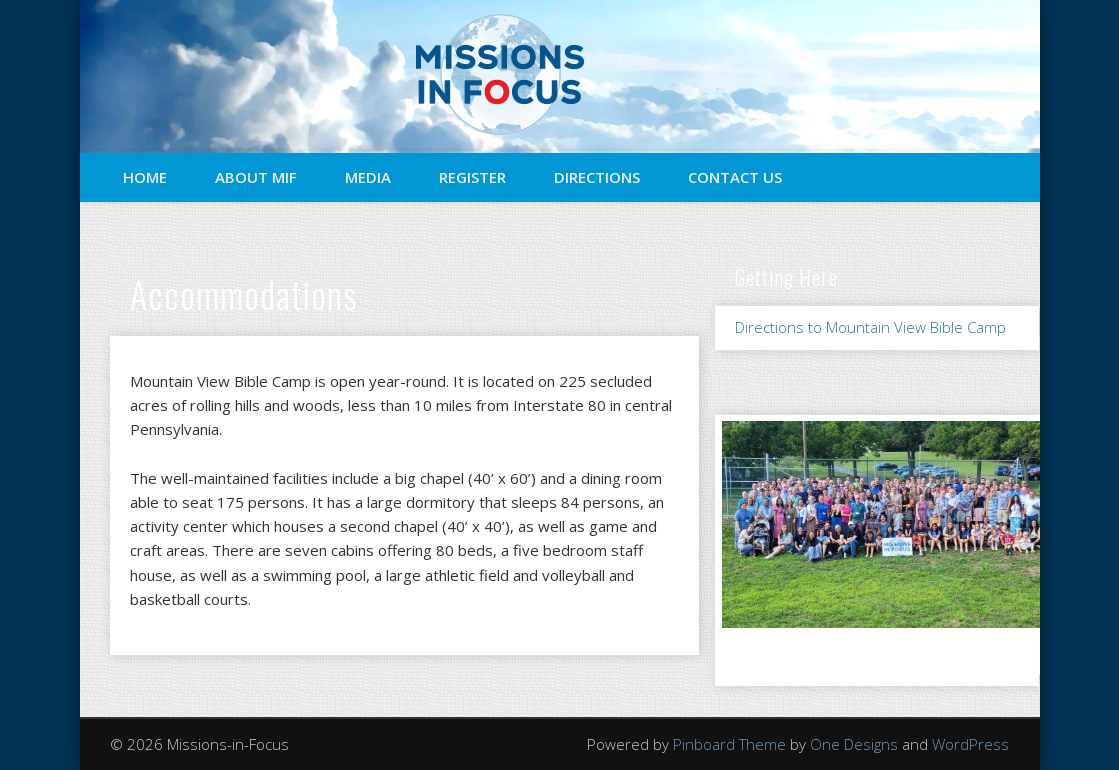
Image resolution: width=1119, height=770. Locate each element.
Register (472, 177)
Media (368, 177)
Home (145, 177)
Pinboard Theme (729, 744)
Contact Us (735, 177)
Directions (597, 177)
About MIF (256, 177)
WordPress (970, 744)
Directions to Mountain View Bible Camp (870, 327)
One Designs (854, 744)
